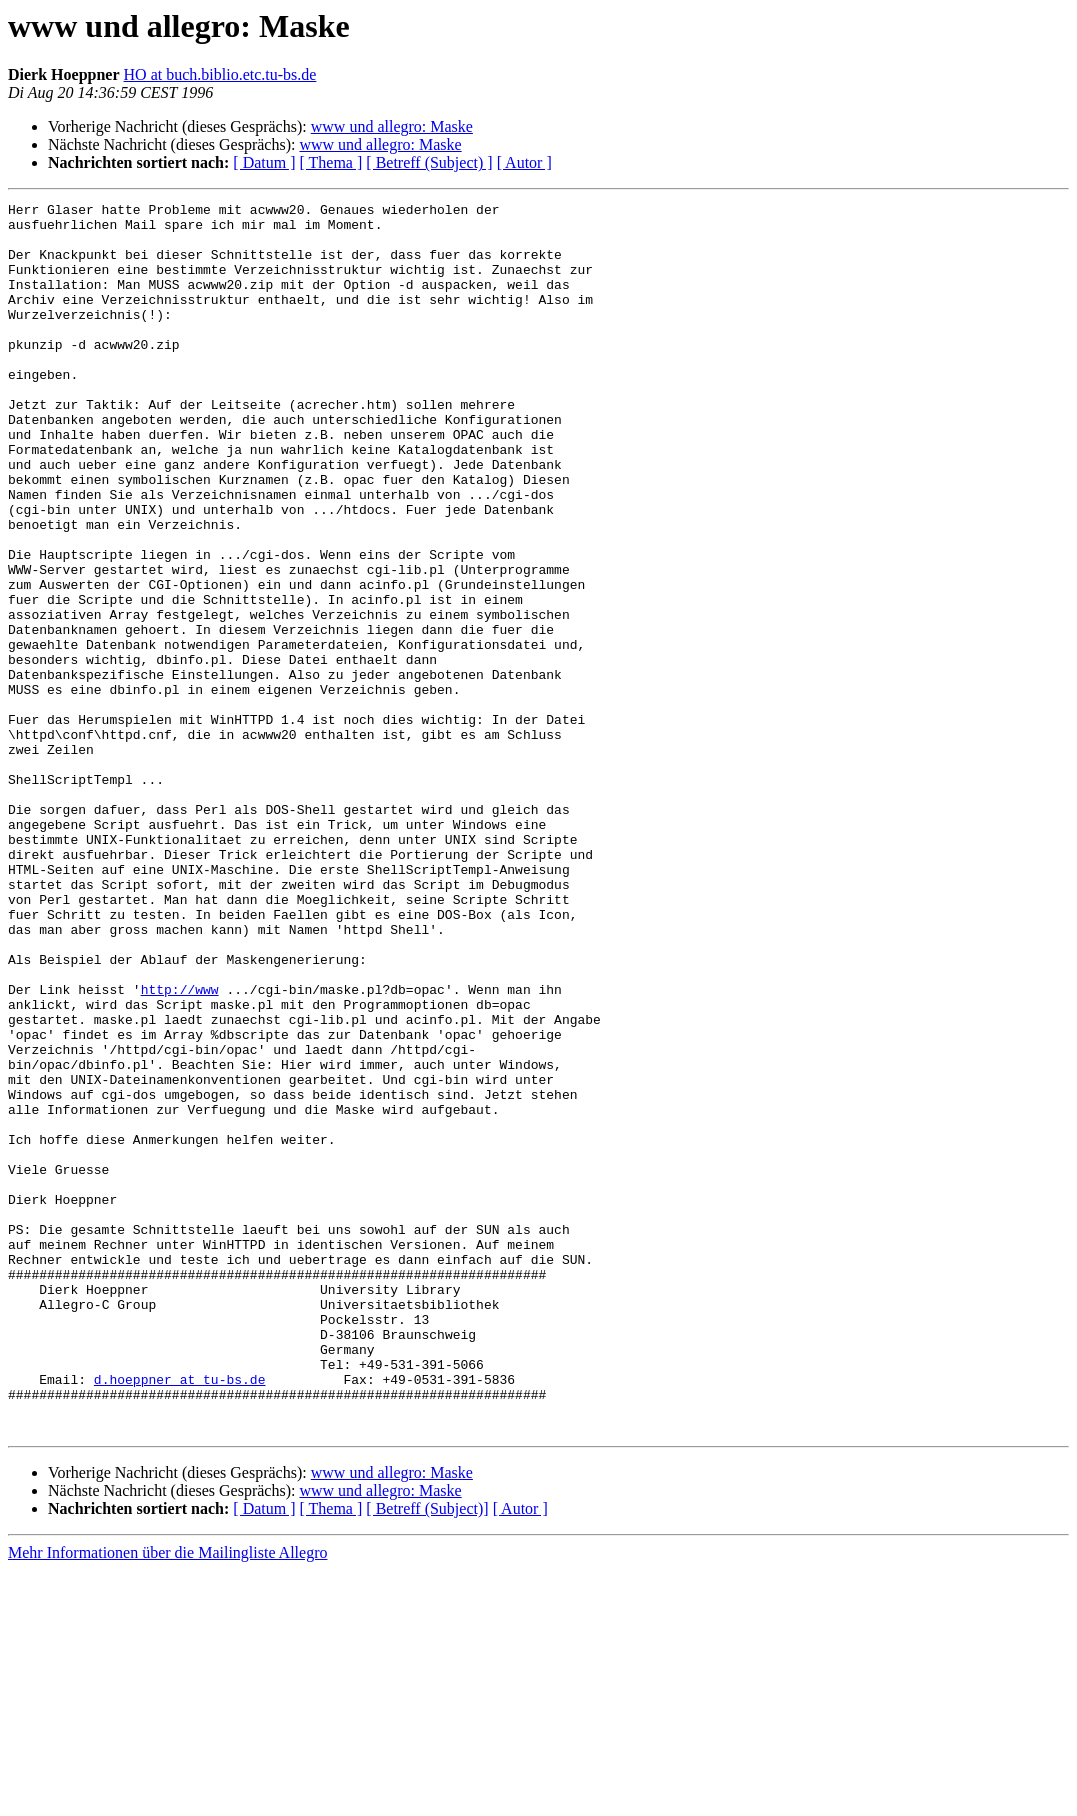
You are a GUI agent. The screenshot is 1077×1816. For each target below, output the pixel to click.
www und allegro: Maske (392, 126)
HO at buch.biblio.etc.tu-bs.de (220, 74)
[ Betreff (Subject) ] (429, 162)
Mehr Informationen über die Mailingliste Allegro (167, 1798)
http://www (180, 1148)
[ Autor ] (524, 162)
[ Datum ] (264, 162)
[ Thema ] (331, 162)
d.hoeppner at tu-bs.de (180, 1616)
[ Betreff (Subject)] (427, 1754)
